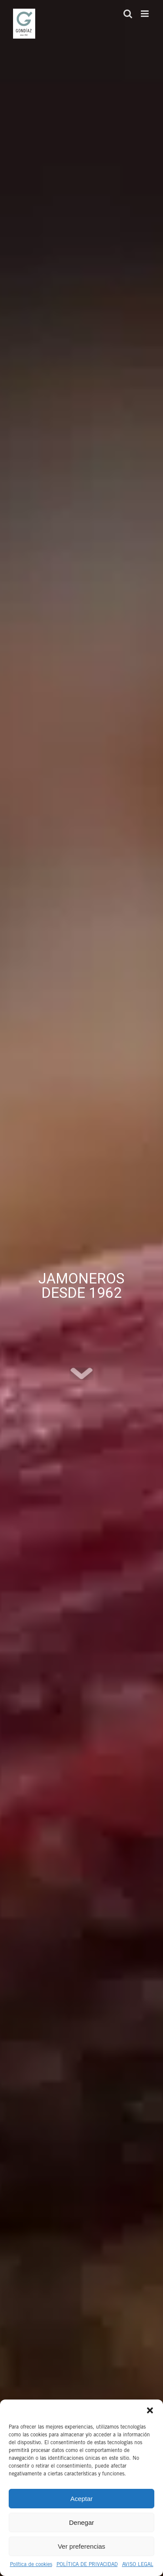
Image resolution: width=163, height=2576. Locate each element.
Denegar (81, 2522)
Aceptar (81, 2498)
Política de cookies (31, 2564)
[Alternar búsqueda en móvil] (127, 13)
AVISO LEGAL (137, 2564)
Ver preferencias (81, 2546)
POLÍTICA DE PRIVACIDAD (87, 2564)
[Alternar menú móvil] (145, 13)
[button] (150, 2410)
